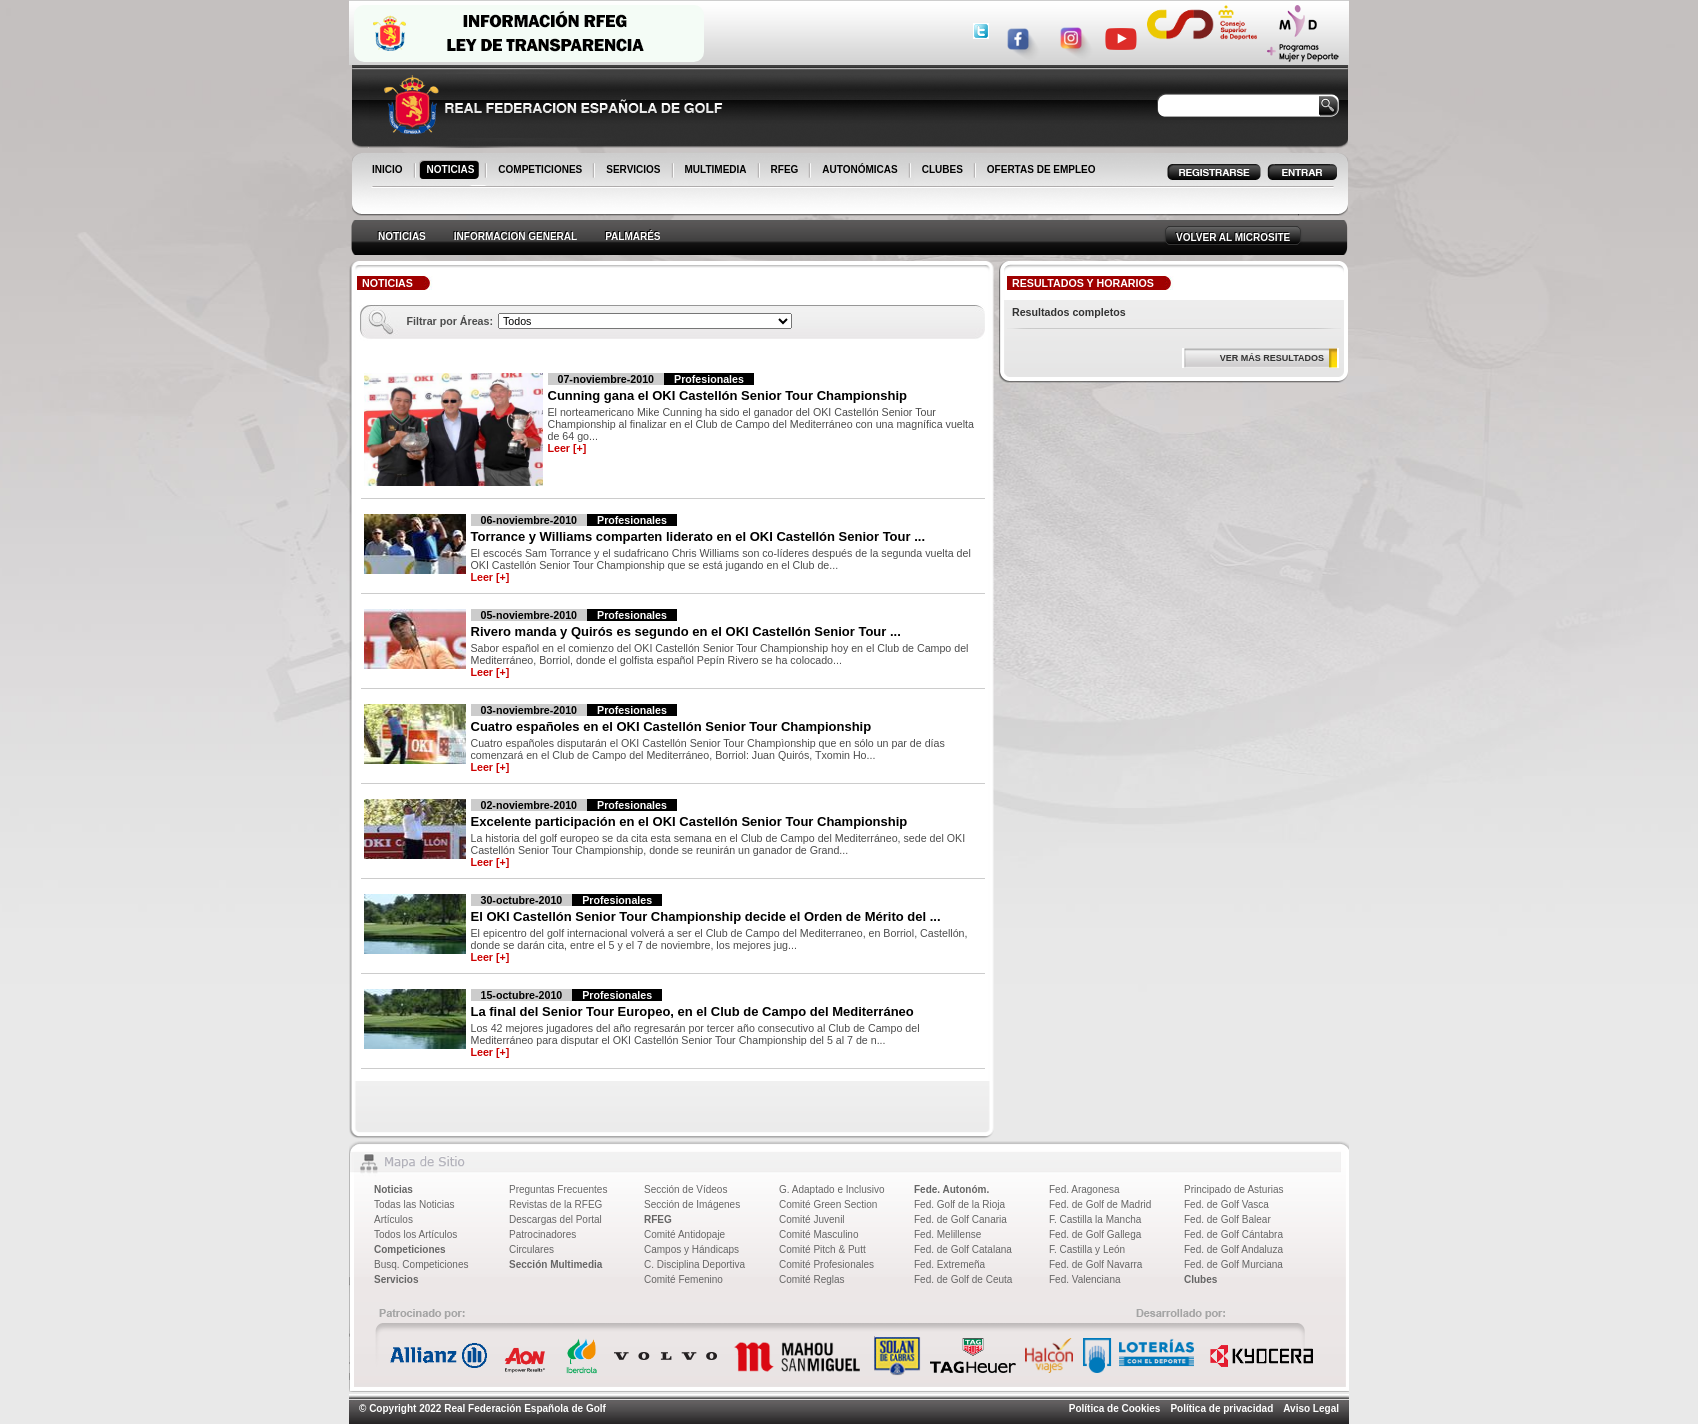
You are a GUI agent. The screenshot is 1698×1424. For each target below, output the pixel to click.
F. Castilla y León (1087, 1249)
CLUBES (942, 169)
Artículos (393, 1219)
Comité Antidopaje (684, 1234)
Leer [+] (567, 448)
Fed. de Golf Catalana (963, 1249)
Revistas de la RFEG (555, 1204)
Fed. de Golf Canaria (960, 1219)
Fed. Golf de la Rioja (959, 1204)
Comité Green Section (828, 1204)
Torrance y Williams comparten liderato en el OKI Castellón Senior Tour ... (698, 536)
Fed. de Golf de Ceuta (963, 1279)
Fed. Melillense (947, 1234)
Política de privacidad (1221, 1408)
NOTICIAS (452, 171)
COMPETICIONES (541, 171)
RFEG (786, 171)
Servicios (396, 1279)
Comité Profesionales (826, 1264)
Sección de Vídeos (685, 1189)
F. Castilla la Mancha (1095, 1219)
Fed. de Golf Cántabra (1233, 1234)
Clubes (1200, 1279)
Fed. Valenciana (1085, 1279)
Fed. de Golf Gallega (1095, 1234)
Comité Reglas (812, 1279)
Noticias (393, 1189)
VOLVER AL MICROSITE (1233, 237)
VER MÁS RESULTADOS (1272, 358)
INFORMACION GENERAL (515, 236)
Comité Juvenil (812, 1219)
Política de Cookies (1115, 1408)
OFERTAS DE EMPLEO (1041, 169)
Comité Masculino (818, 1234)
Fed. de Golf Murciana (1233, 1264)
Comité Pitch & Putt (822, 1249)
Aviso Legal (1311, 1408)
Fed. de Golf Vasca (1226, 1204)
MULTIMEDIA (717, 171)
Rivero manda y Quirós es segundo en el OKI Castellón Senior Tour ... (686, 631)
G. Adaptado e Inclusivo (832, 1189)
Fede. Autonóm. (951, 1189)
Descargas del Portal (555, 1219)
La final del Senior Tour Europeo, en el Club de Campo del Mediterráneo (692, 1011)
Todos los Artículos (415, 1234)
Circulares (531, 1249)
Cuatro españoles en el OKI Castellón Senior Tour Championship (671, 726)
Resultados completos (1069, 312)
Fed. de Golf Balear (1227, 1219)
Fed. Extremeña (949, 1264)
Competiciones (410, 1249)
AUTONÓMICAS (859, 169)
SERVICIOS (634, 171)
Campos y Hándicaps (691, 1249)
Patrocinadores (542, 1234)
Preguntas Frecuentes (558, 1189)
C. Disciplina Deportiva (694, 1264)
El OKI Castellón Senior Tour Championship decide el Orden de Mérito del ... (706, 916)
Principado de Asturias (1234, 1189)
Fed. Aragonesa (1084, 1189)
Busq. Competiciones (421, 1264)
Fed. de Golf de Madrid (1100, 1204)
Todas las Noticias (414, 1204)
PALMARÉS (632, 236)
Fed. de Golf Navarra (1095, 1264)
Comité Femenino (683, 1279)
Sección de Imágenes (692, 1204)
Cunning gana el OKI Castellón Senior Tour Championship (727, 395)
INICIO (389, 171)
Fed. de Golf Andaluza (1233, 1249)
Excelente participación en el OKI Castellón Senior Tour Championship (689, 821)
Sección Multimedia (555, 1264)
